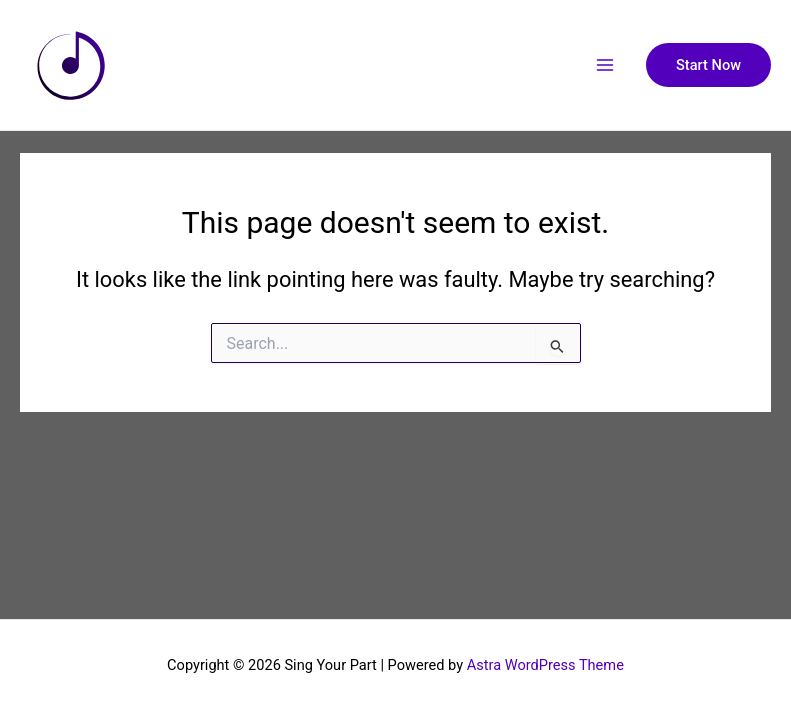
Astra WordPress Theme (545, 665)
